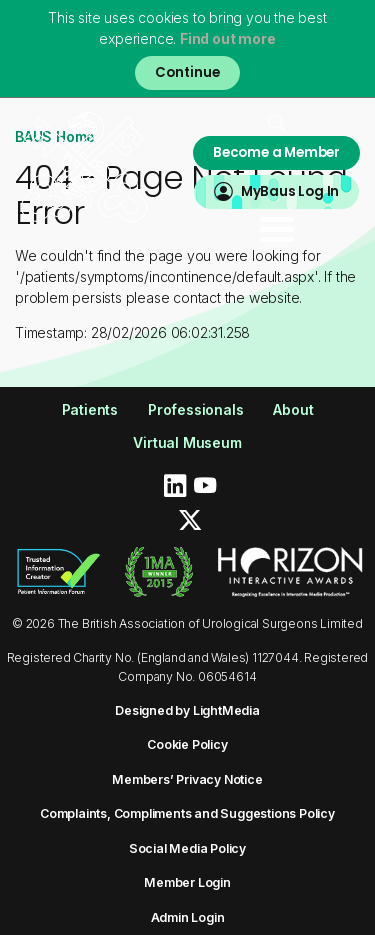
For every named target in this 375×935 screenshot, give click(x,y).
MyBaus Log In (290, 191)
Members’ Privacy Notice (187, 779)
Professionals (195, 409)
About (293, 409)
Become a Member (276, 152)
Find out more (227, 38)
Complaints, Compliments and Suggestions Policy (187, 813)
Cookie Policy (187, 744)
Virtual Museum (187, 442)
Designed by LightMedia (187, 710)
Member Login (187, 882)
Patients (90, 409)
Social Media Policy (187, 848)
